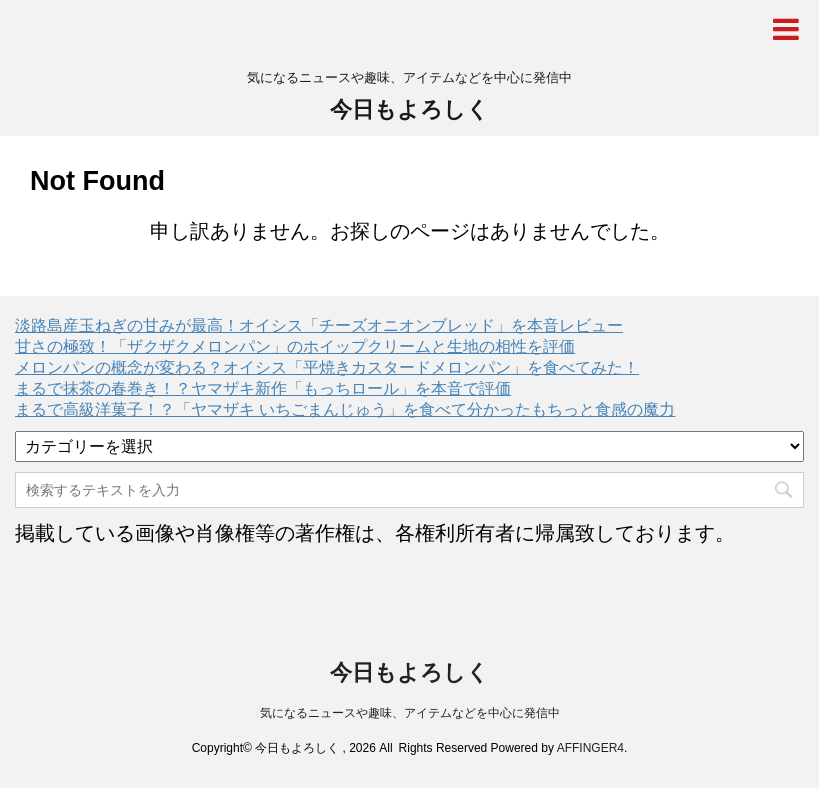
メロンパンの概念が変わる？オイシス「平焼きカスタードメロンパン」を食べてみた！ (327, 367)
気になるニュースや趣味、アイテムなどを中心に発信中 (410, 713)
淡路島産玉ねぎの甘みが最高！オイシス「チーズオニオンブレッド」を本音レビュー (319, 325)
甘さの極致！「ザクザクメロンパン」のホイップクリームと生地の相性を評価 (295, 346)
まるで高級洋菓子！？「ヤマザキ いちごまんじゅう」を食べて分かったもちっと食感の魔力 (345, 409)
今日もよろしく (409, 109)
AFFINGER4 (590, 748)
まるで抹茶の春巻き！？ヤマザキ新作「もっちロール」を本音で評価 (263, 388)
